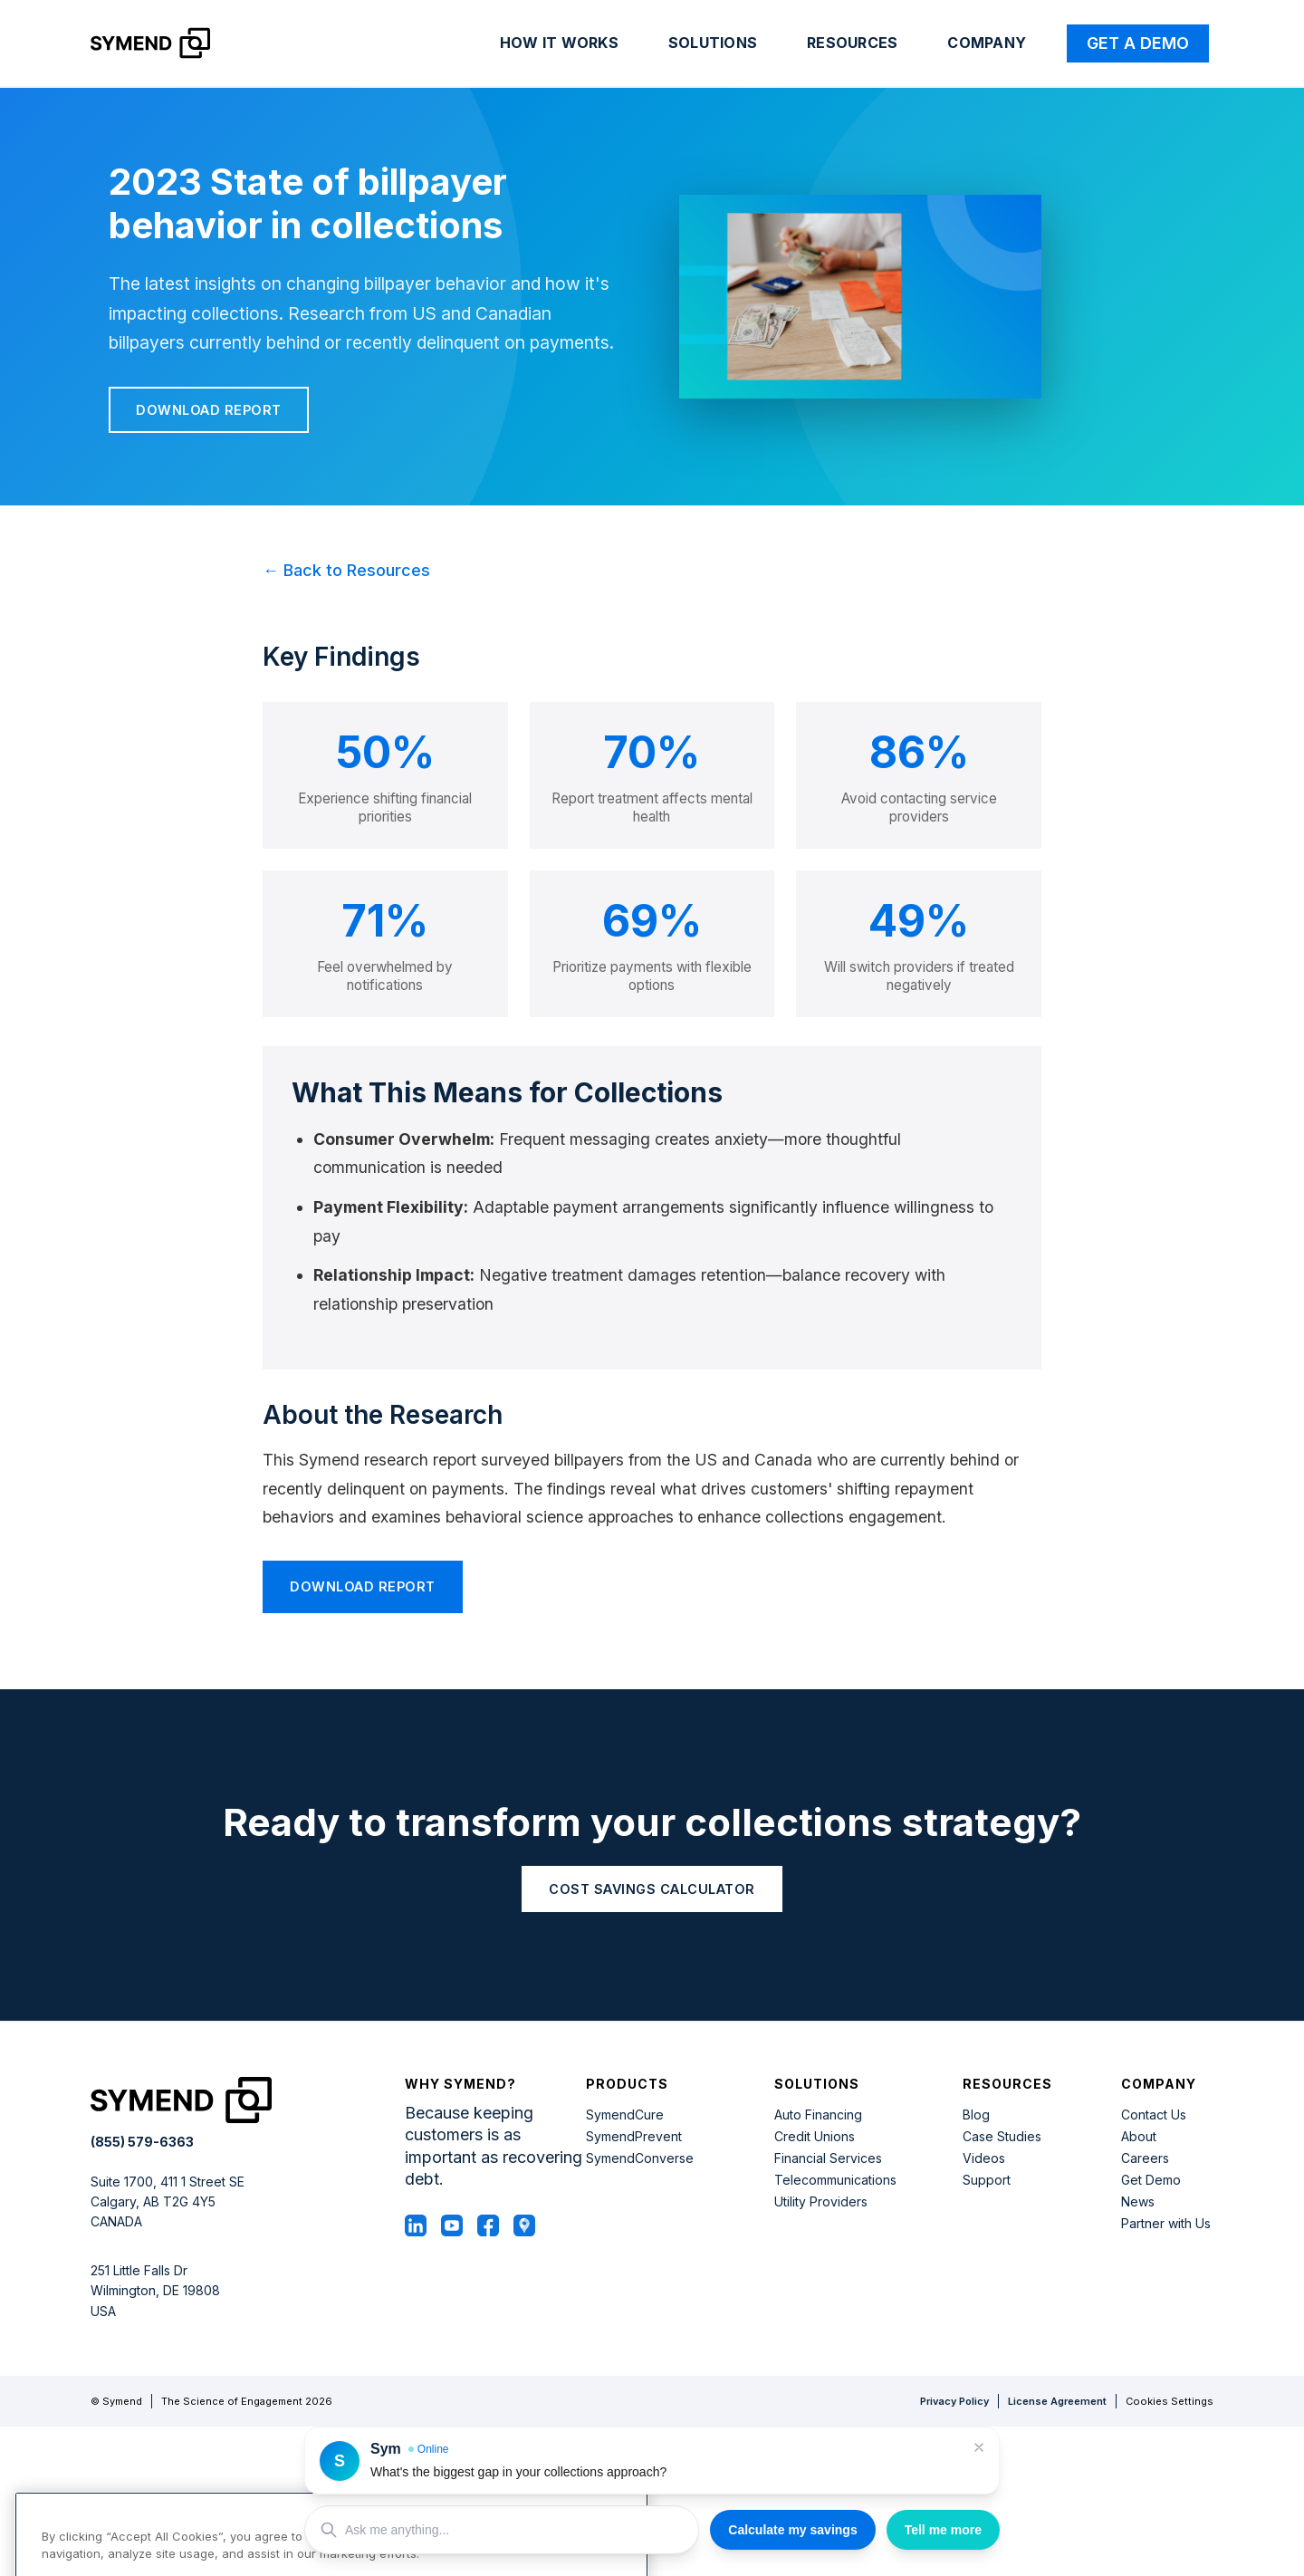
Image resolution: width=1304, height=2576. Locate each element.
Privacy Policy (954, 2401)
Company (986, 43)
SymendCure (625, 2115)
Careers (1145, 2158)
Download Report (209, 410)
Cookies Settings (1169, 2402)
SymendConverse (640, 2158)
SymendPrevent (634, 2136)
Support (987, 2180)
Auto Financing (818, 2115)
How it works (559, 43)
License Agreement (1057, 2401)
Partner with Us (1166, 2223)
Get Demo (1151, 2180)
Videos (984, 2158)
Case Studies (1002, 2136)
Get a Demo (1138, 43)
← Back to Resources (346, 570)
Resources (852, 43)
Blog (976, 2115)
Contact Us (1153, 2115)
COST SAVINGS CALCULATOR (652, 1889)
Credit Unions (814, 2136)
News (1138, 2202)
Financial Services (828, 2158)
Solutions (712, 43)
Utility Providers (821, 2202)
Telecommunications (835, 2180)
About (1138, 2136)
